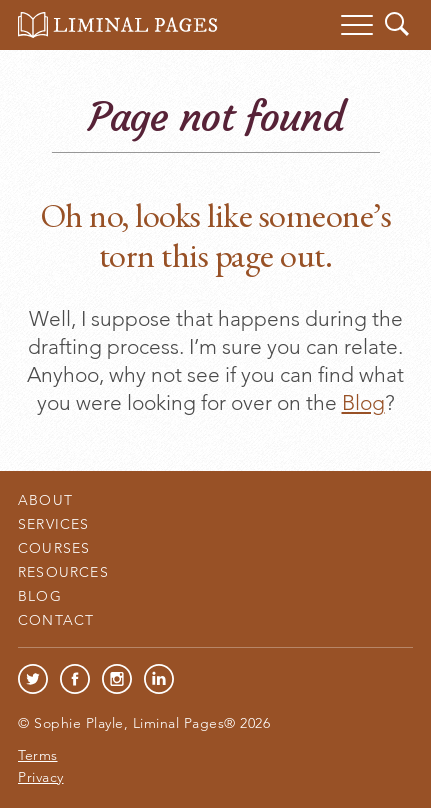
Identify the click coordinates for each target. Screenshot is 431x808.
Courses (54, 548)
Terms (38, 755)
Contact (56, 620)
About (45, 500)
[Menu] (357, 25)
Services (54, 524)
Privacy (41, 777)
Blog (363, 402)
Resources (63, 572)
